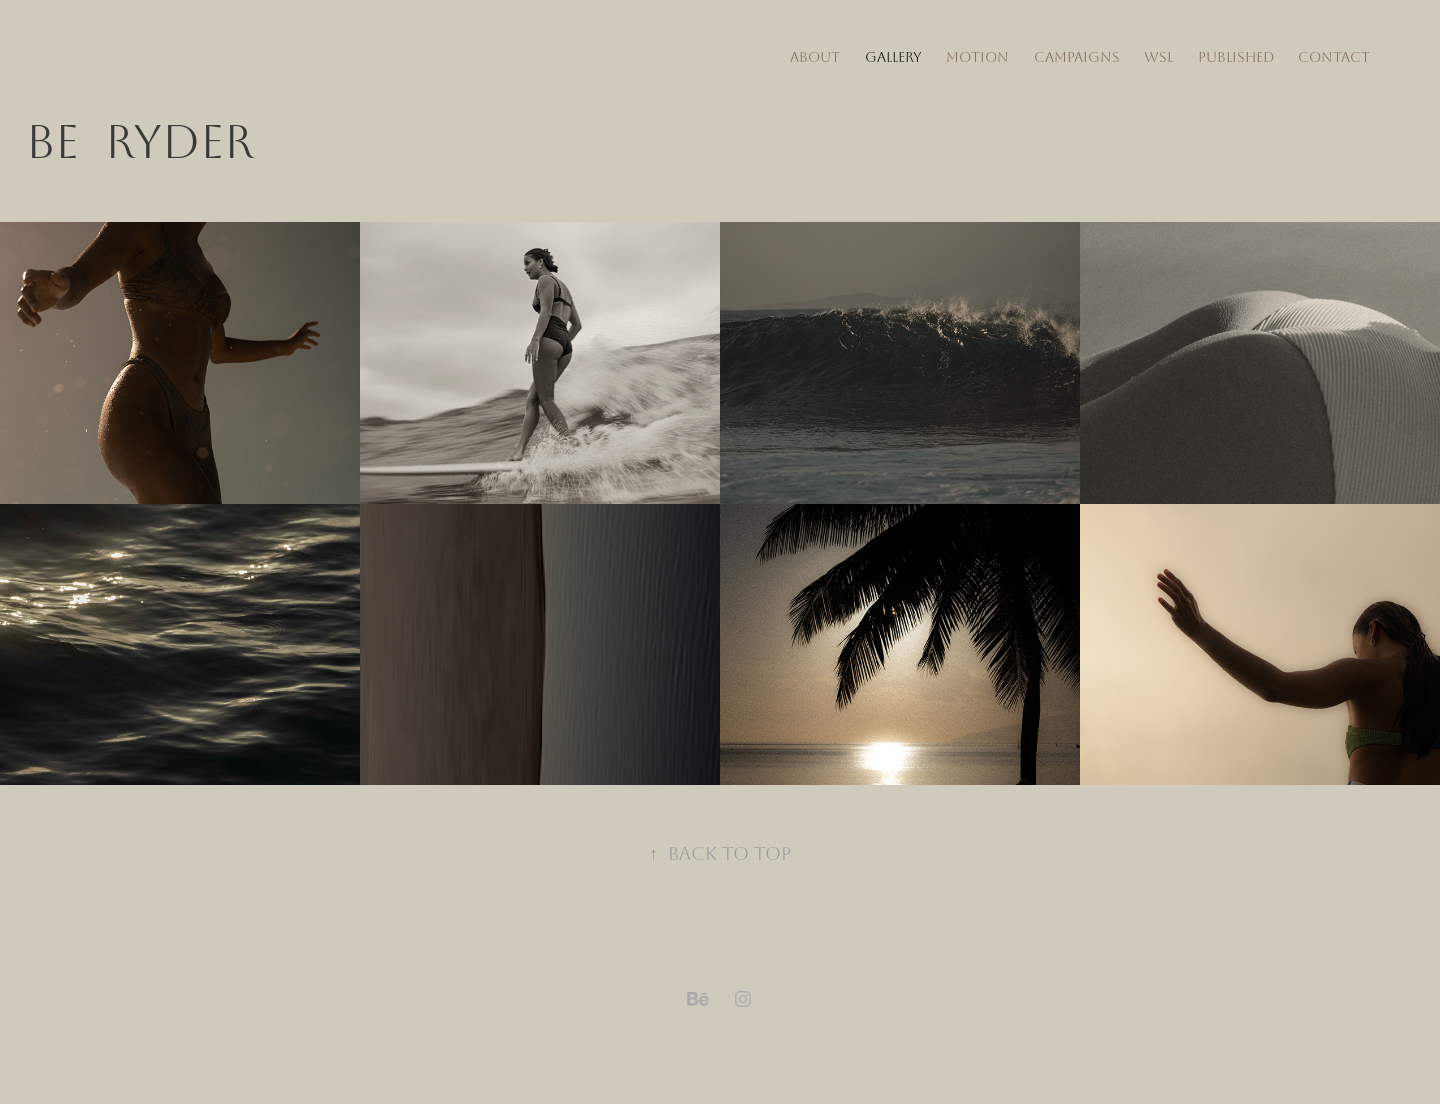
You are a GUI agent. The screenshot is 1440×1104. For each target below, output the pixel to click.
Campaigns (1077, 57)
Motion (977, 57)
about (815, 57)
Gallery (893, 57)
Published (1236, 57)
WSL (1158, 57)
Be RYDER (140, 142)
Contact (1334, 57)
